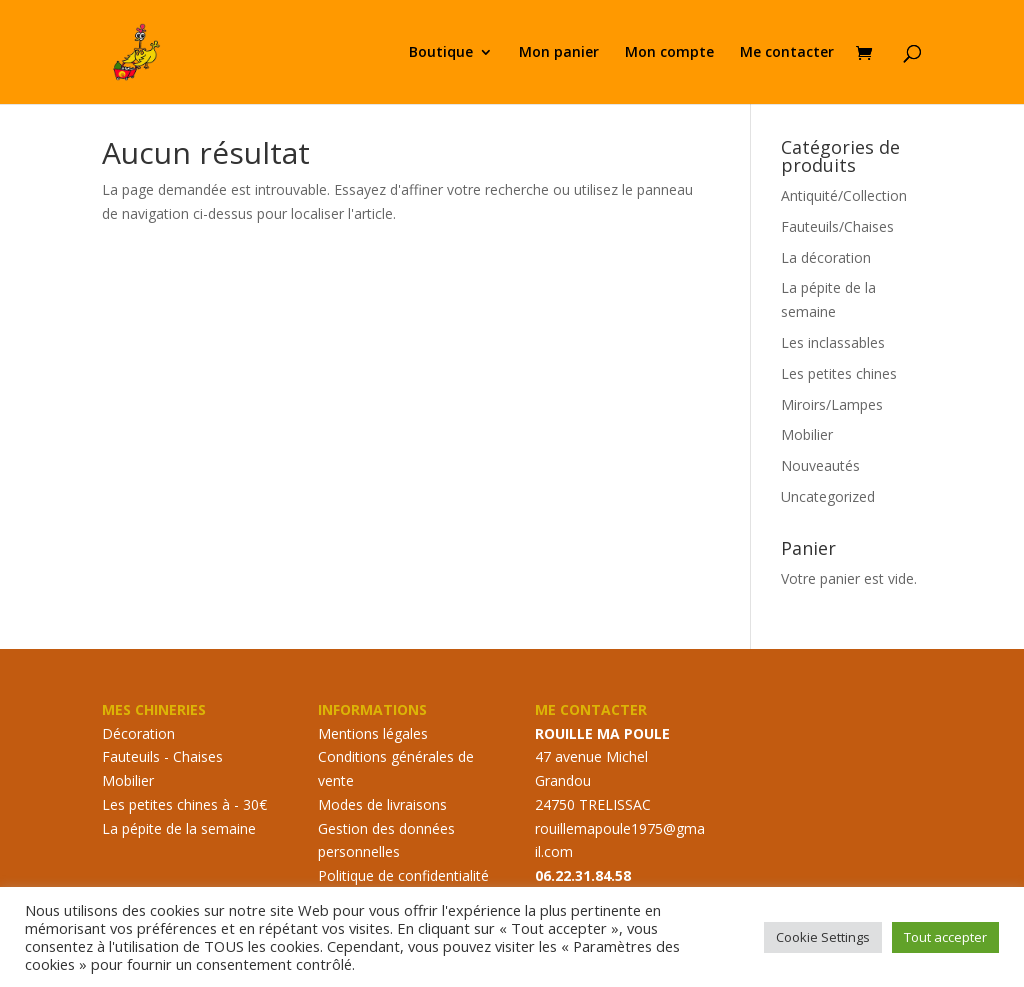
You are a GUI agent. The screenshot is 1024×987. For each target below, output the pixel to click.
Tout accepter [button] (945, 937)
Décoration (138, 733)
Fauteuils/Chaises (837, 226)
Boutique (441, 53)
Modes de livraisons (382, 804)
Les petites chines (839, 373)
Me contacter (787, 53)
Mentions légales (373, 733)
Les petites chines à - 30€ (184, 804)
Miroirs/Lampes (832, 404)
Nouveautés (820, 465)
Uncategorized (828, 496)
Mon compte (669, 53)
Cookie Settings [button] (823, 937)
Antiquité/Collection (844, 195)
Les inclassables (833, 342)
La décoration (826, 257)
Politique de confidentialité (403, 875)
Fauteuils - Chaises (162, 756)
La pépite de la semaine (179, 828)
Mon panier (559, 53)
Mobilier (807, 434)
